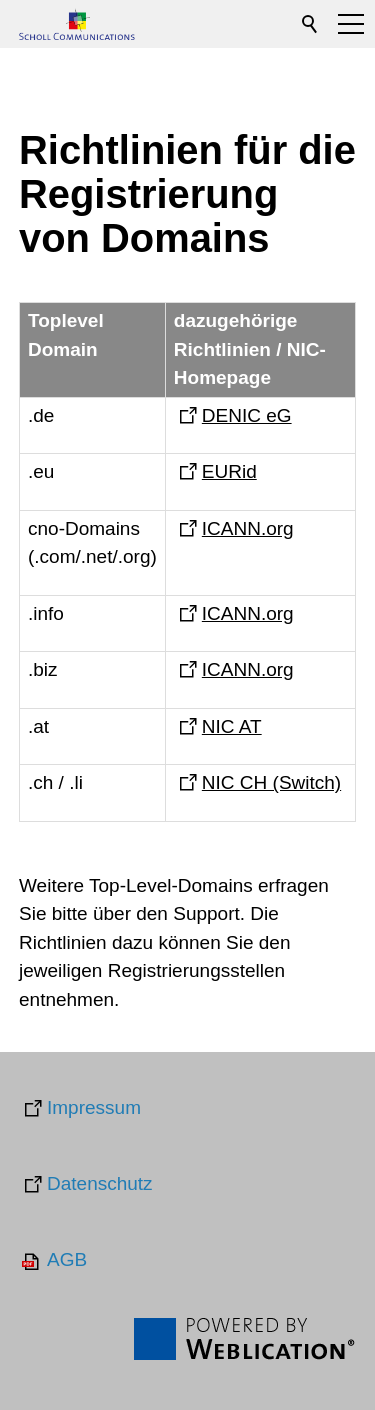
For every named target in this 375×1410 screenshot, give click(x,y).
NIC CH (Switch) (271, 782)
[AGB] (53, 1261)
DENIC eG (247, 415)
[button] (351, 24)
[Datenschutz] (86, 1185)
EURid (229, 471)
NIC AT (232, 726)
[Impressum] (80, 1109)
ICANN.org (248, 528)
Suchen (311, 24)
